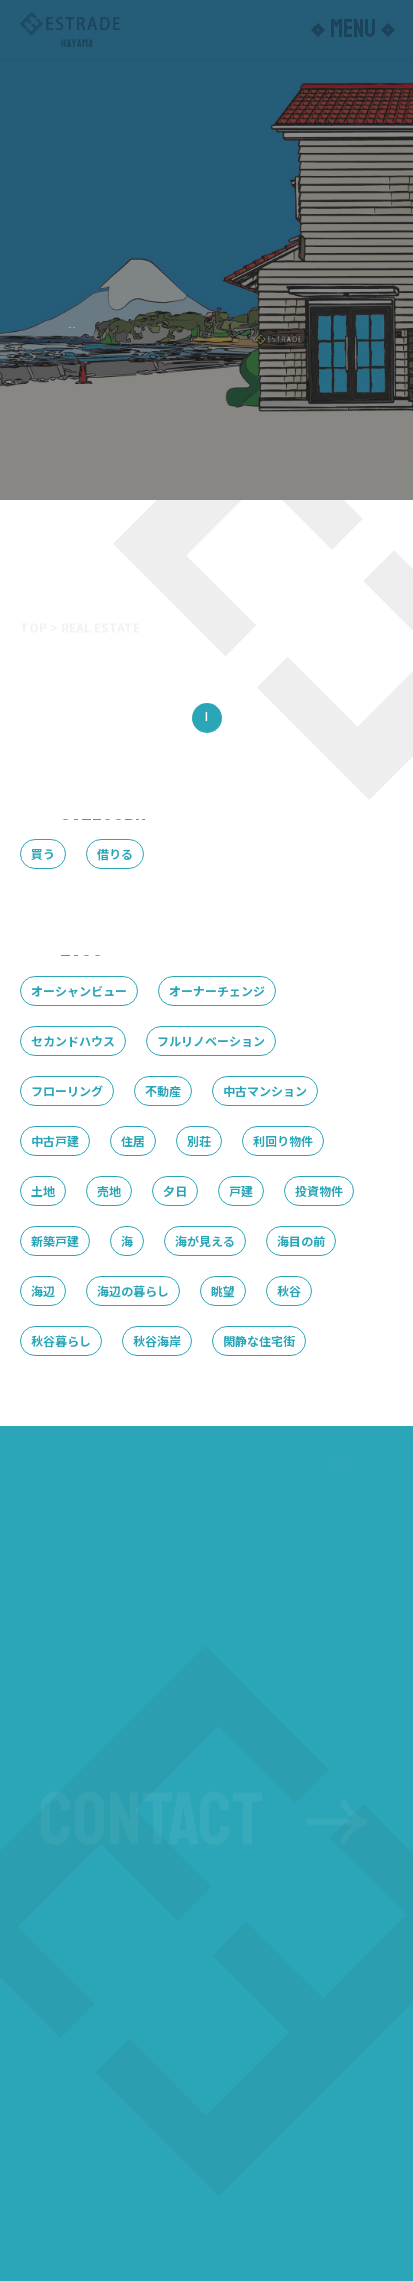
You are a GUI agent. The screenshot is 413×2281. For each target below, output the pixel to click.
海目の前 (301, 1240)
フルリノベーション (211, 1040)
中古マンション (265, 1090)
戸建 (241, 1190)
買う (43, 853)
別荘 (199, 1140)
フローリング (67, 1090)
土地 (43, 1190)
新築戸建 (55, 1240)
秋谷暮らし (61, 1340)
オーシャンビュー (79, 990)
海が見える (205, 1240)
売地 (109, 1190)
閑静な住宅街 (259, 1340)
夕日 (175, 1190)
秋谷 (289, 1290)
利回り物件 (283, 1140)
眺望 (223, 1290)
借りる (115, 853)
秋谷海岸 (157, 1340)
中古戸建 (55, 1140)
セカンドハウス (73, 1040)
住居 (133, 1140)
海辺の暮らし (133, 1290)
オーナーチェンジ (217, 990)
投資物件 (319, 1190)
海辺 (43, 1290)
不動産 (163, 1090)
